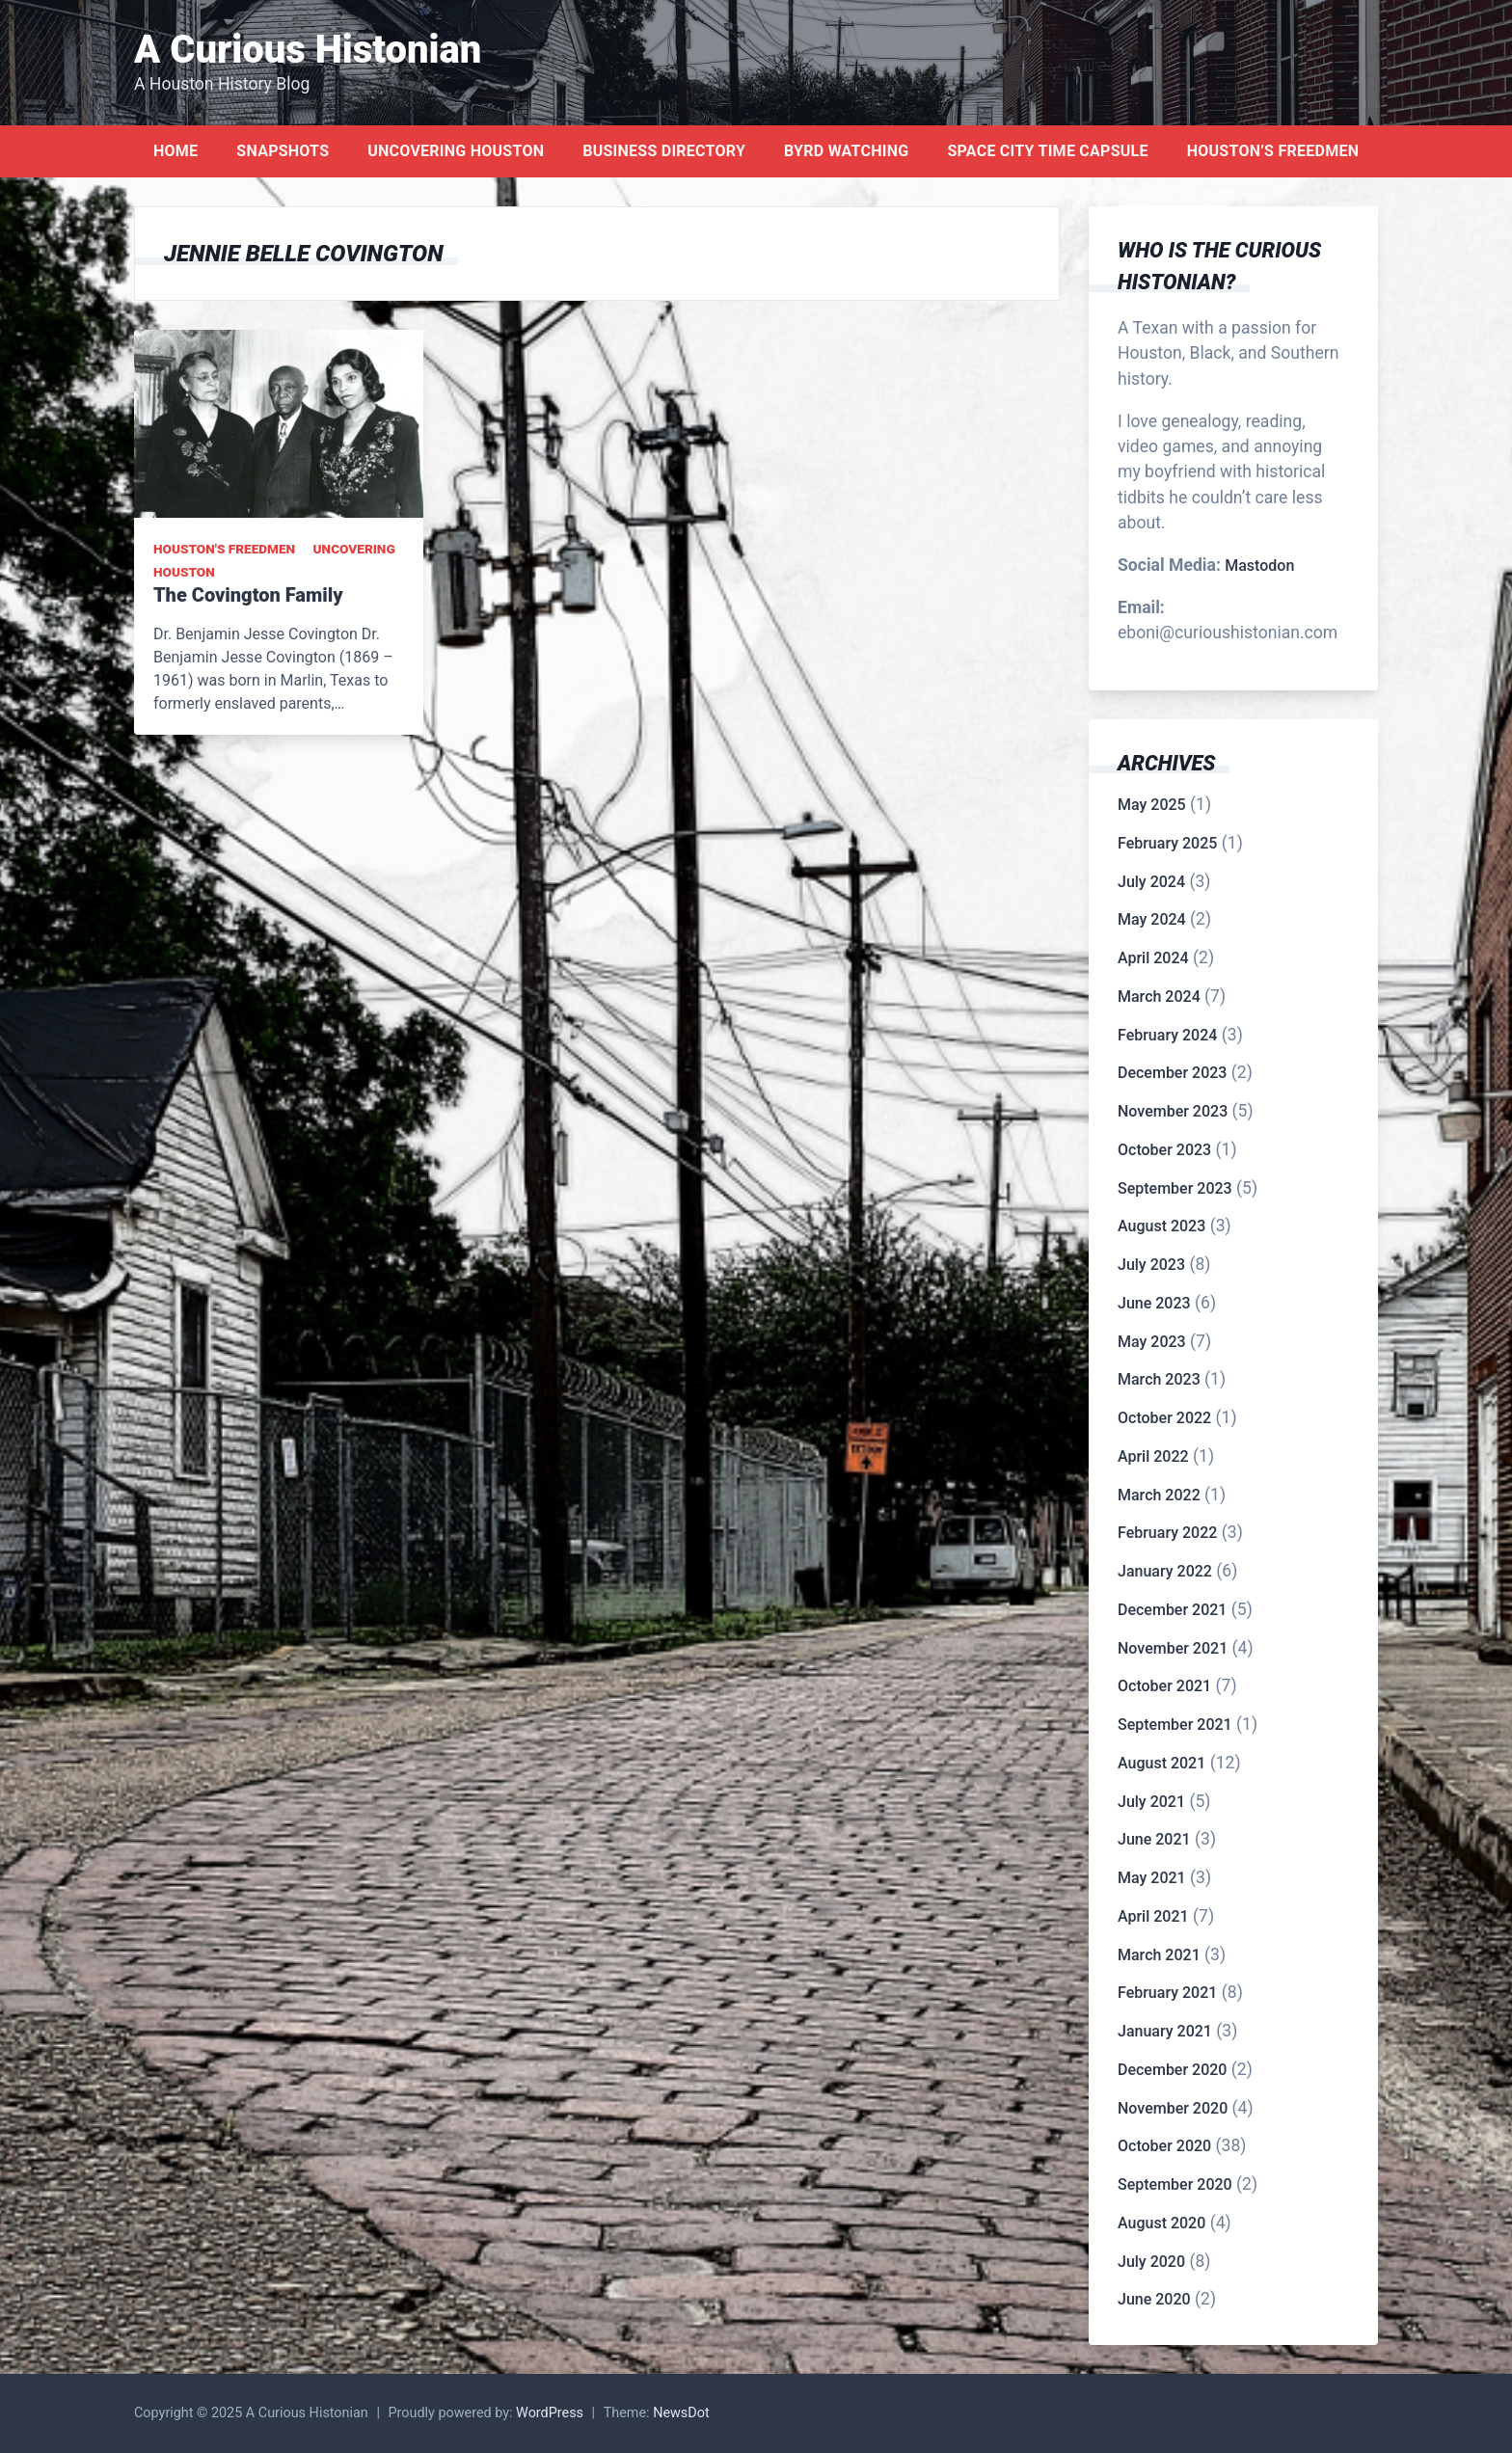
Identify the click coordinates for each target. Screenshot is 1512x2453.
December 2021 (1172, 1610)
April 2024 (1153, 958)
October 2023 (1164, 1150)
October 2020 (1164, 2146)
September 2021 (1175, 1724)
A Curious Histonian (307, 49)
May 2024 (1152, 919)
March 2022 (1159, 1495)
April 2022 (1153, 1456)
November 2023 (1173, 1111)
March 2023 (1159, 1379)
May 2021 (1152, 1878)
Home (175, 151)
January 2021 (1165, 2031)
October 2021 (1164, 1686)
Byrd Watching (846, 151)
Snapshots (282, 151)
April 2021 (1153, 1916)
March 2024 (1159, 996)
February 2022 (1167, 1532)
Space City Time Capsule (1047, 151)
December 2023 (1172, 1073)
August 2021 (1161, 1763)
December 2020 (1172, 2070)
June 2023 (1154, 1303)
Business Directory (663, 151)
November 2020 (1173, 2108)
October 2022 (1164, 1418)
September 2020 (1175, 2184)
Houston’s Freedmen (1273, 151)
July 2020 (1151, 2261)
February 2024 (1167, 1035)
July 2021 (1151, 1802)
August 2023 (1161, 1226)
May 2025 (1152, 804)
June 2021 (1154, 1839)
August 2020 (1161, 2223)
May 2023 (1152, 1342)
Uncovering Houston (455, 151)
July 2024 (1151, 882)
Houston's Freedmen (224, 548)
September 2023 (1175, 1188)
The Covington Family (248, 595)
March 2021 (1159, 1955)
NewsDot (681, 2413)
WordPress (549, 2413)
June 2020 (1154, 2299)
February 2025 (1167, 843)
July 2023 (1151, 1264)
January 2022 (1165, 1571)
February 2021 (1167, 1992)
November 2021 (1173, 1648)
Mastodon (1259, 565)
